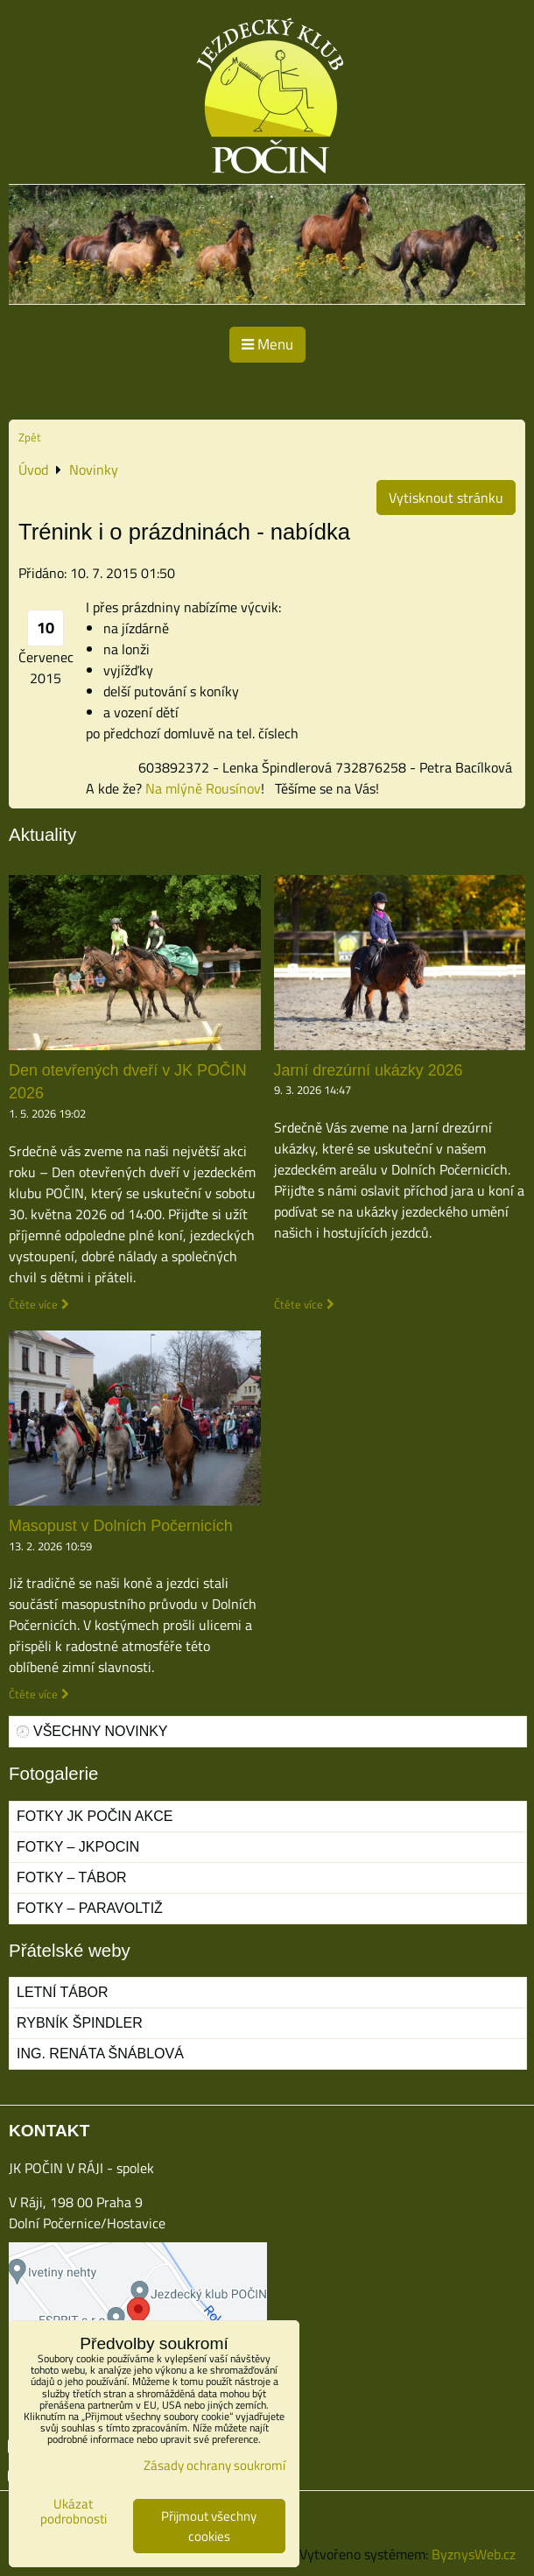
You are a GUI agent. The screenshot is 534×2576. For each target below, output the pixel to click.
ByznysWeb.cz (474, 2554)
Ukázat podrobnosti (73, 2511)
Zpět (29, 437)
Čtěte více (33, 1304)
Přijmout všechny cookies (208, 2526)
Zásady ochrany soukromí (214, 2465)
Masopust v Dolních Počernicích (121, 1526)
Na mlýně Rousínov (203, 788)
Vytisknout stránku (446, 497)
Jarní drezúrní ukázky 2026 (368, 1070)
